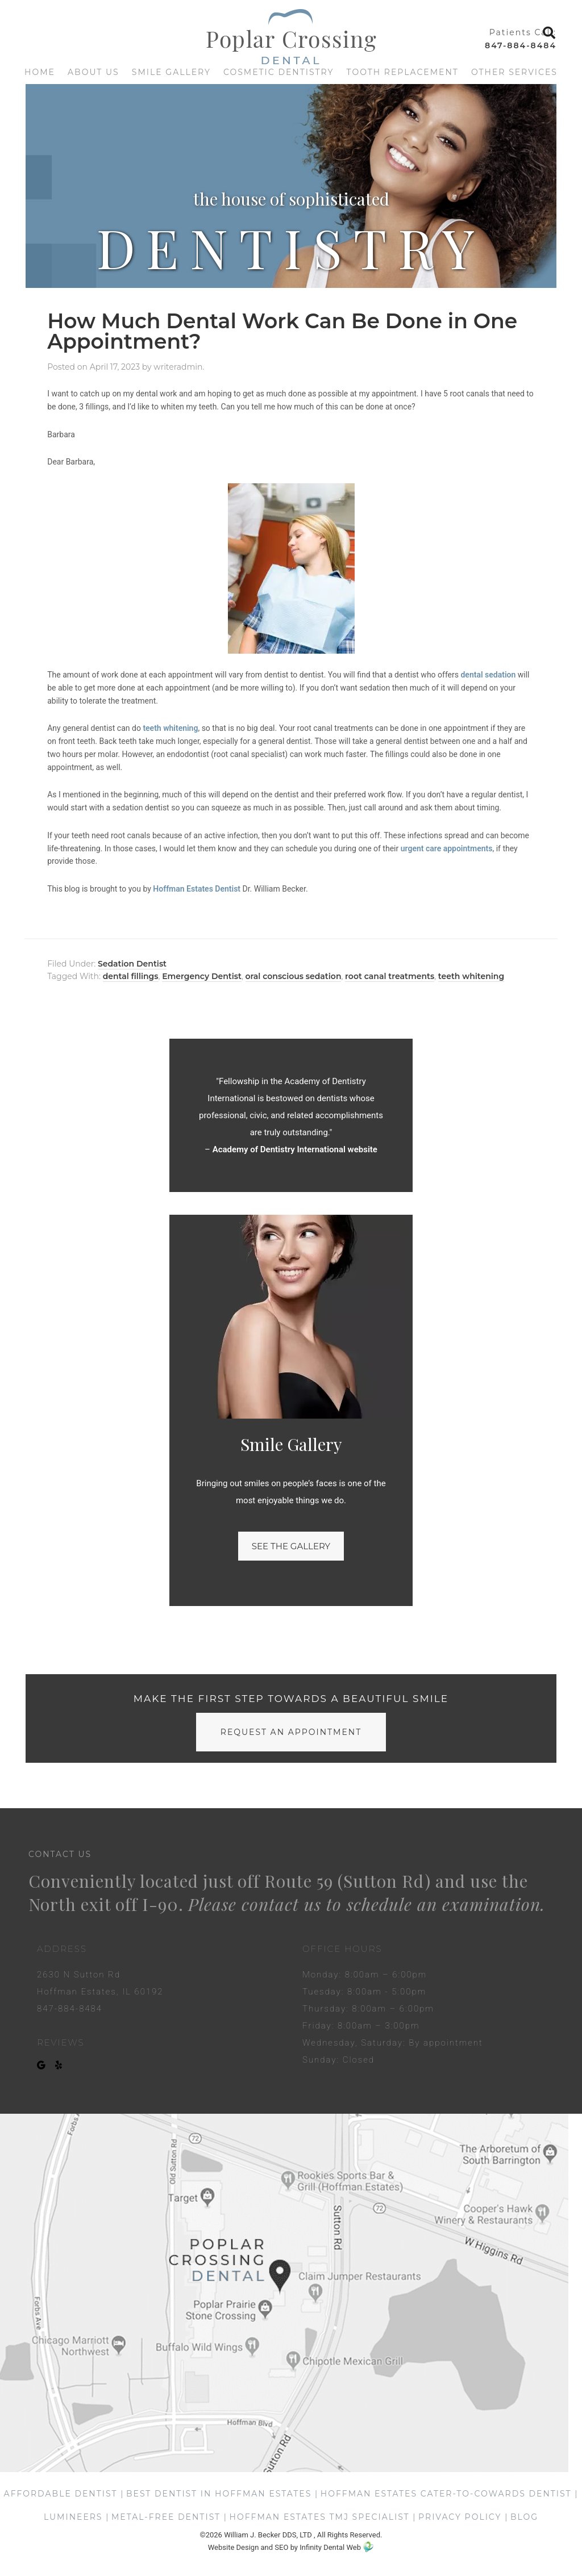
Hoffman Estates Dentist (196, 888)
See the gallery (291, 1546)
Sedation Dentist (132, 964)
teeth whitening (170, 728)
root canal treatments (389, 976)
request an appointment (291, 1732)
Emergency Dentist (202, 976)
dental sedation (488, 674)
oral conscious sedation (294, 976)
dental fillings (131, 976)
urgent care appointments (447, 848)
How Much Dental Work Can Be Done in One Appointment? (282, 331)
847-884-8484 (520, 45)
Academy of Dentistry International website (295, 1149)
